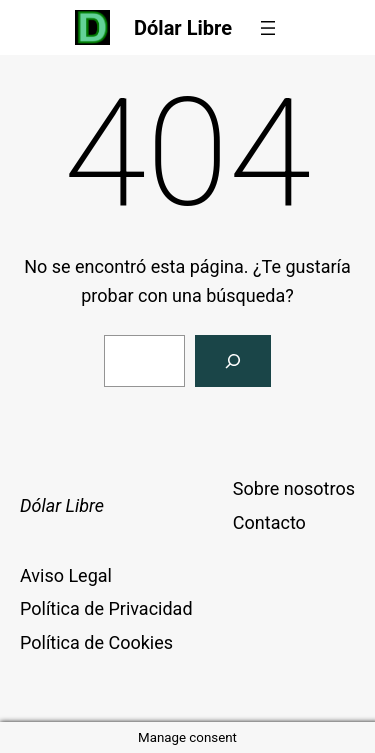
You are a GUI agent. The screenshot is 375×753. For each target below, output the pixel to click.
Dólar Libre (183, 28)
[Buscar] (233, 361)
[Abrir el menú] (268, 28)
